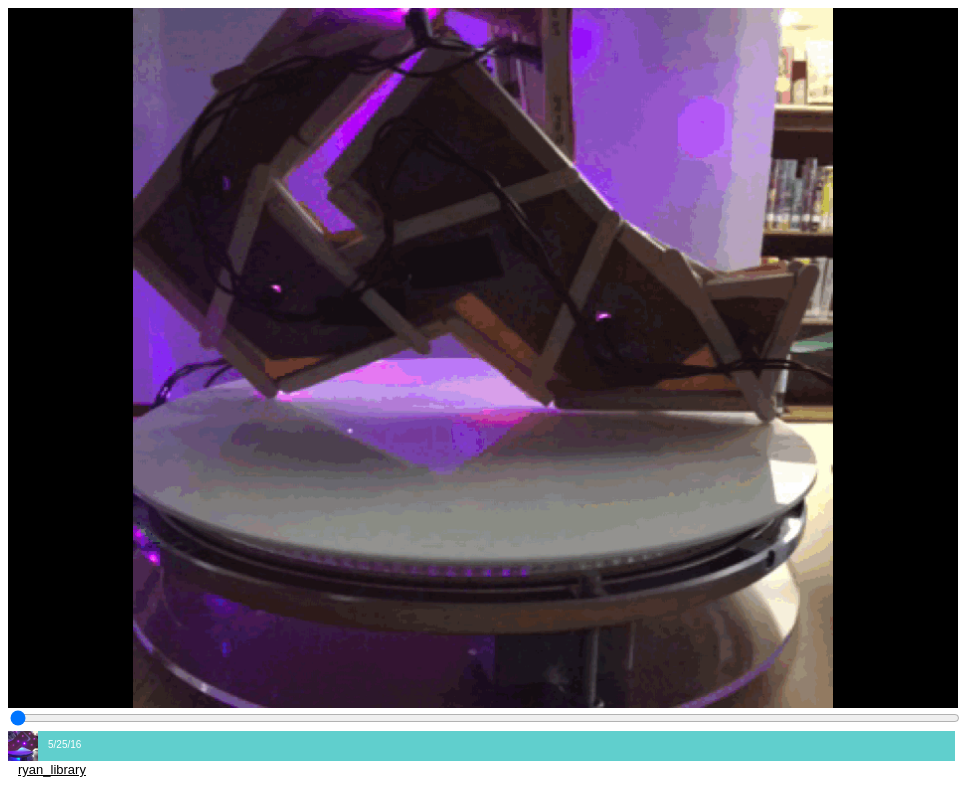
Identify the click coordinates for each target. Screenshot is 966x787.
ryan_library (52, 769)
